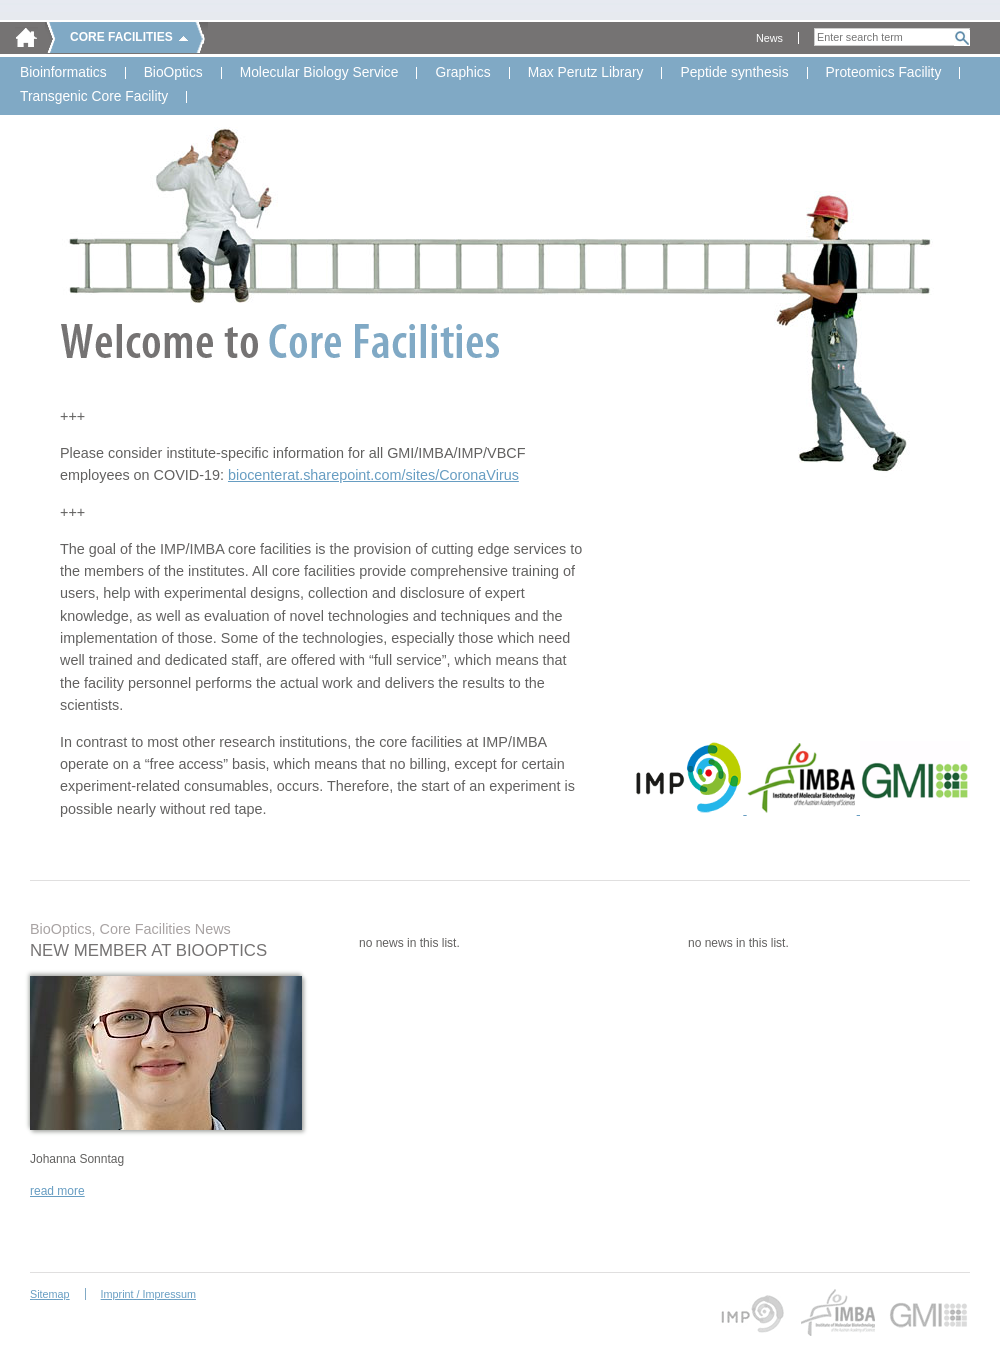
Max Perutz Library (586, 73)
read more (57, 1191)
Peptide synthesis (734, 73)
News (769, 38)
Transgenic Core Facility (94, 97)
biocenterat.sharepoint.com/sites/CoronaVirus (373, 475)
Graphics (462, 73)
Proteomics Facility (884, 73)
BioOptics (173, 73)
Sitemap (50, 1294)
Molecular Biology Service (319, 73)
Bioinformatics (63, 73)
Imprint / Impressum (148, 1294)
